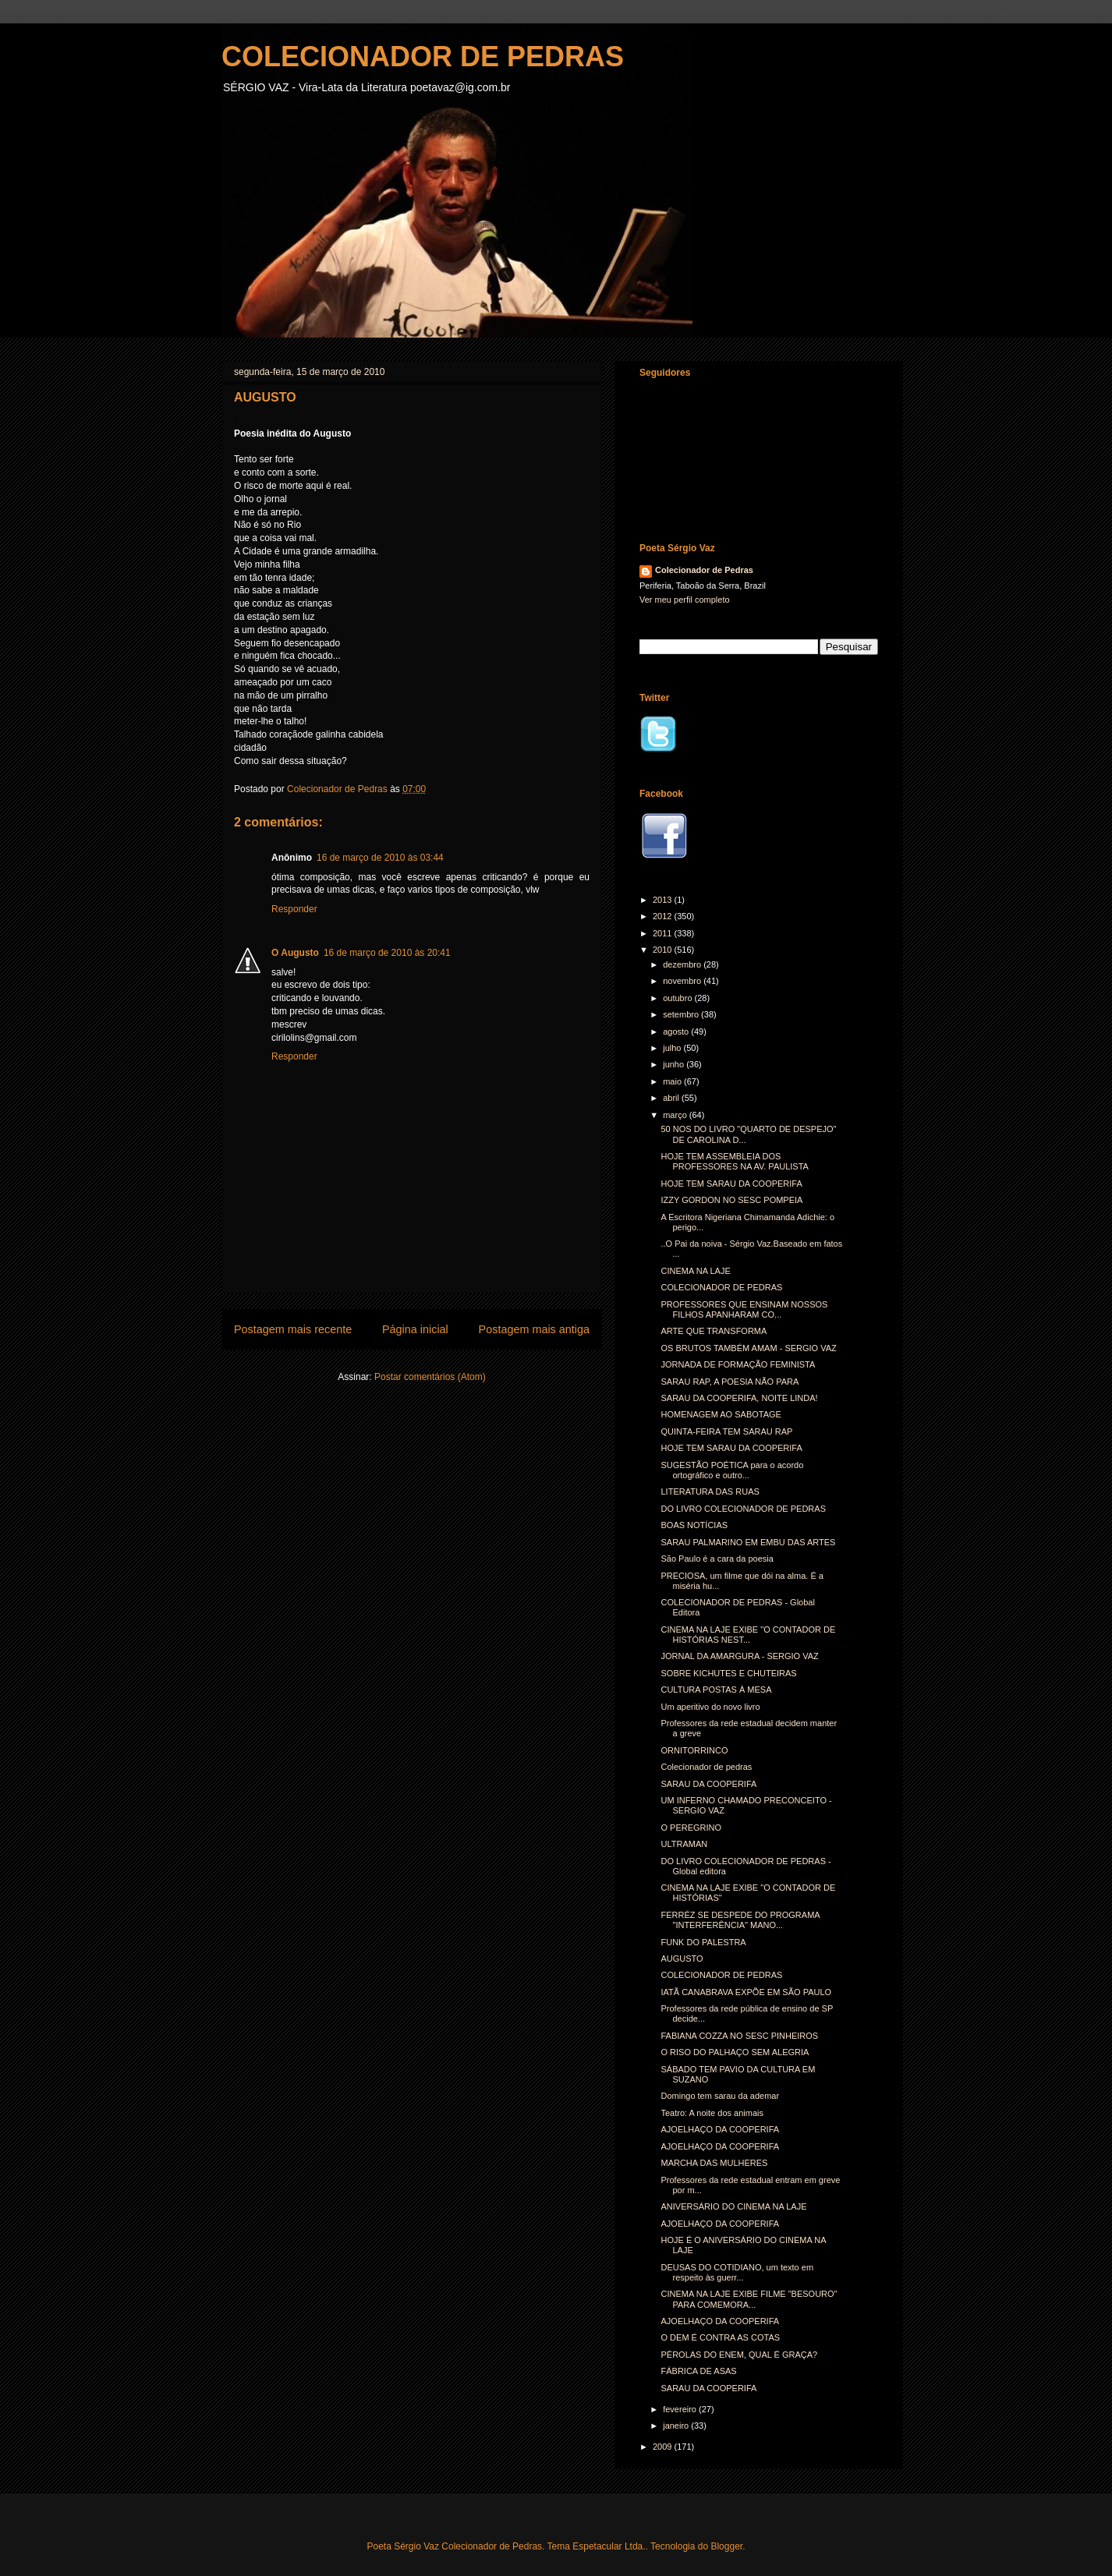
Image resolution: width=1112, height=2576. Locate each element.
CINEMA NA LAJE (695, 1271)
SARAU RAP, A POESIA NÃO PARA (729, 1381)
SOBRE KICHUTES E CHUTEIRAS (728, 1673)
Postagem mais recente (293, 1329)
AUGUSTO (681, 1958)
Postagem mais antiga (534, 1329)
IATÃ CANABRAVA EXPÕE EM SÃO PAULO (745, 1992)
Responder (294, 909)
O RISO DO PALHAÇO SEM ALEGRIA (734, 2052)
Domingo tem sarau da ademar (719, 2095)
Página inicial (415, 1329)
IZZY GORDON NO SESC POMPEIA (731, 1200)
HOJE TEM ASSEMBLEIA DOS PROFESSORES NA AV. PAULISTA (734, 1161)
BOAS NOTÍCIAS (694, 1525)
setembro (682, 1014)
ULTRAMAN (683, 1844)
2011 (664, 933)
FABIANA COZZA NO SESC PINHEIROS (739, 2035)
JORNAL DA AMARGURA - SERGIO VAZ (739, 1656)
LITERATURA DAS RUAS (709, 1491)
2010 (664, 949)
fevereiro (681, 2409)
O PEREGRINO (690, 1827)
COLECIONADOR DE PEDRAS (422, 57)
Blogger (726, 2546)
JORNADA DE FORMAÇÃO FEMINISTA (737, 1364)
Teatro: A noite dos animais (711, 2113)
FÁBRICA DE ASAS (698, 2371)
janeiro (677, 2425)
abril (672, 1097)
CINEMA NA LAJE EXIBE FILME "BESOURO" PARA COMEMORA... (748, 2299)
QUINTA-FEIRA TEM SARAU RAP (726, 1431)
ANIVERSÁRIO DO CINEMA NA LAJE (733, 2206)
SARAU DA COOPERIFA (708, 1784)
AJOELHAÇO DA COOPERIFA (719, 2129)
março (676, 1115)
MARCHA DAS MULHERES (713, 2162)
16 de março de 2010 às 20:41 (387, 952)
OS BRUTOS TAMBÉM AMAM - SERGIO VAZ (748, 1348)
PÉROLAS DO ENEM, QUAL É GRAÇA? (738, 2354)
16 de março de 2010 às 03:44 (380, 857)
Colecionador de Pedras (704, 570)
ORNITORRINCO (694, 1750)
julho (673, 1048)
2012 (664, 916)
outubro (678, 998)
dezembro (683, 964)
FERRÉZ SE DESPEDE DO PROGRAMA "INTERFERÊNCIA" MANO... (740, 1920)
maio (673, 1081)
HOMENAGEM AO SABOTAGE (720, 1414)
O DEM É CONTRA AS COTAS (720, 2337)
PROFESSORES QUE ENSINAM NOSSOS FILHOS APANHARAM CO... (743, 1309)
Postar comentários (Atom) (430, 1376)
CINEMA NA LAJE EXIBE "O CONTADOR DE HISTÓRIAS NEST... (747, 1634)
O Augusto (295, 952)
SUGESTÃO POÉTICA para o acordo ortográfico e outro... (731, 1470)
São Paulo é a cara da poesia (716, 1558)
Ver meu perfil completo (684, 599)
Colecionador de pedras (706, 1766)
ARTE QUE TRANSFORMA (713, 1331)
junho (674, 1064)
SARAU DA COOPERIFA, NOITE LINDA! (738, 1398)
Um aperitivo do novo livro (710, 1706)
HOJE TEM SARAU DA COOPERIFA (731, 1183)
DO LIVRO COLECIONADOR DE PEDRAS (743, 1508)
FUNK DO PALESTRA (702, 1942)
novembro (683, 980)
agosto (677, 1031)
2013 (664, 899)
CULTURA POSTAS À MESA (715, 1689)
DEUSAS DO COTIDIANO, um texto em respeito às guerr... (736, 2272)
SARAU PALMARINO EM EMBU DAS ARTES (747, 1542)
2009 (664, 2446)
